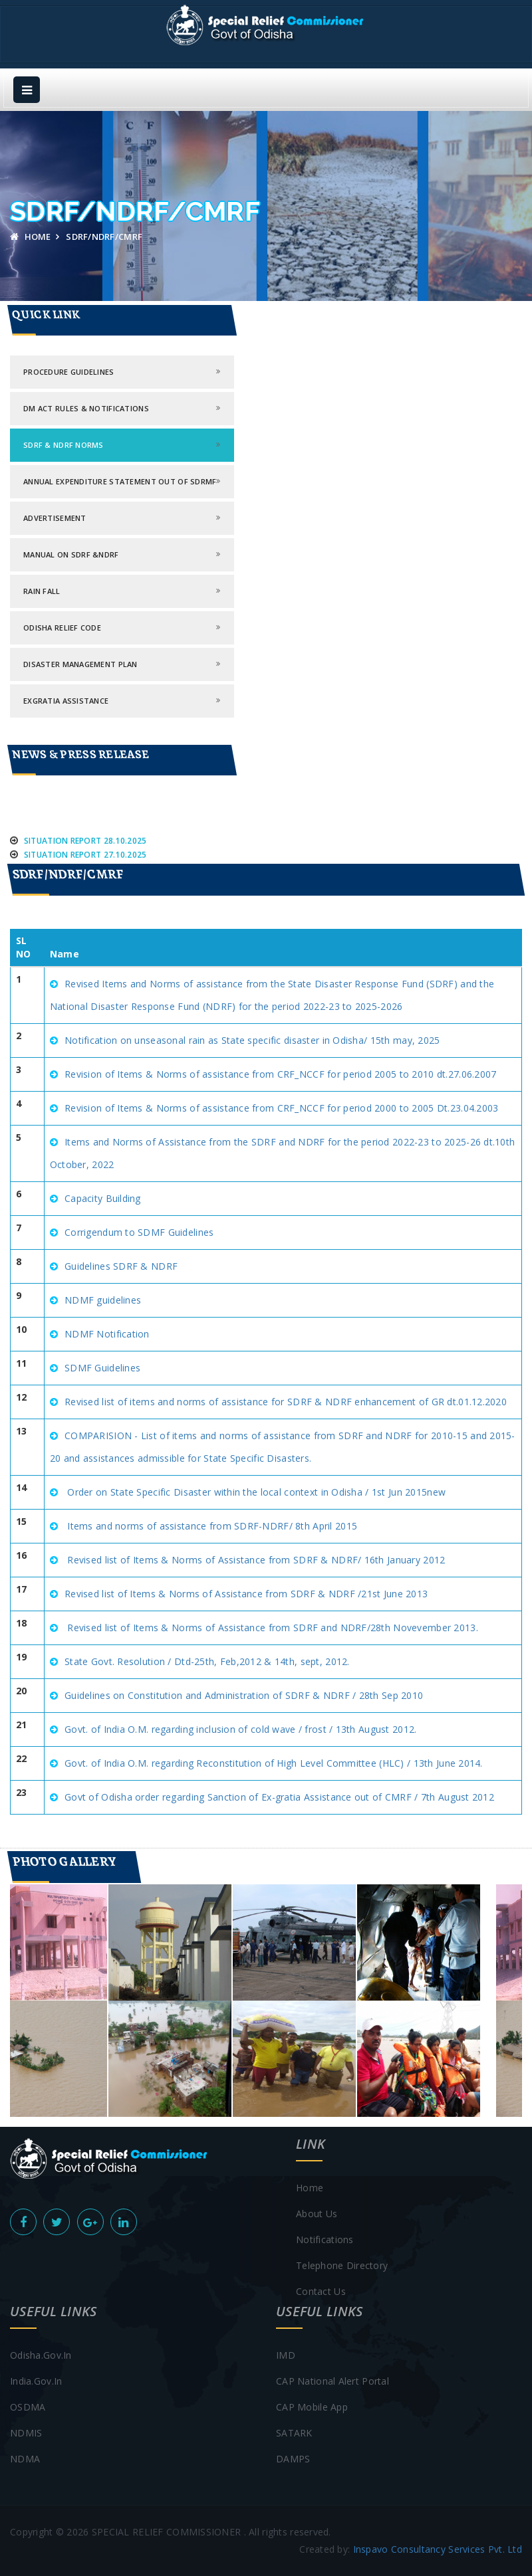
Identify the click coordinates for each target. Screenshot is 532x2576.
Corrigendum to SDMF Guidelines (139, 1232)
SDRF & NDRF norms (63, 445)
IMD (285, 2355)
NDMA (25, 2458)
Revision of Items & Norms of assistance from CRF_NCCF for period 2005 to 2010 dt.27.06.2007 (280, 1074)
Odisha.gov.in (41, 2355)
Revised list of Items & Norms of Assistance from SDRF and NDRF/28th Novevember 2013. (271, 1627)
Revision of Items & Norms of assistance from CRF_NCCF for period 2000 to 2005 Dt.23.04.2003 (281, 1108)
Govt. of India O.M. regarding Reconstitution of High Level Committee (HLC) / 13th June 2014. (274, 1763)
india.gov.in (36, 2381)
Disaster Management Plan (80, 664)
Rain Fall (42, 591)
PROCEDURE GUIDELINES (68, 372)
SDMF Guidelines (102, 1367)
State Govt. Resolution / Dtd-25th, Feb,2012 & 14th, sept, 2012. (207, 1661)
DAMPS (293, 2458)
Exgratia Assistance (65, 701)
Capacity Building (103, 1198)
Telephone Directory (342, 2265)
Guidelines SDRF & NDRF (121, 1266)
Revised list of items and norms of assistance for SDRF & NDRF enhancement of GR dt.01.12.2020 (286, 1401)
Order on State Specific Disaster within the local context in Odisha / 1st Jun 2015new (255, 1492)
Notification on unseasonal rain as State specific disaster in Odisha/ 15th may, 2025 (252, 1040)
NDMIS (26, 2433)
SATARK (294, 2433)
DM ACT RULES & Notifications (86, 408)
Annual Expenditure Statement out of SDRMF (119, 481)
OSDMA (27, 2407)
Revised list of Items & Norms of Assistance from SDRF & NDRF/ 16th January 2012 (255, 1559)
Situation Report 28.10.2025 (87, 846)
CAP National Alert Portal (332, 2381)
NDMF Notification (107, 1334)
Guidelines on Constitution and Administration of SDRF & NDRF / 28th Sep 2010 (244, 1695)
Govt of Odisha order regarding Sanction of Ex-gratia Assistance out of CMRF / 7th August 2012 (279, 1797)
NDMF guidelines (103, 1300)
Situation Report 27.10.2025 (87, 860)
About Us (316, 2213)
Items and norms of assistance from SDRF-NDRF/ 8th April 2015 (211, 1526)
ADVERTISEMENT (54, 518)
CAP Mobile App (312, 2407)
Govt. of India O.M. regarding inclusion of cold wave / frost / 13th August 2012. (240, 1729)
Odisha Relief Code (62, 628)
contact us (321, 2291)
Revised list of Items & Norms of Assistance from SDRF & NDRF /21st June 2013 (246, 1593)
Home (30, 237)
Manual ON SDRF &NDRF (71, 554)
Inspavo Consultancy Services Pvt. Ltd (437, 2549)
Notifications (325, 2239)
